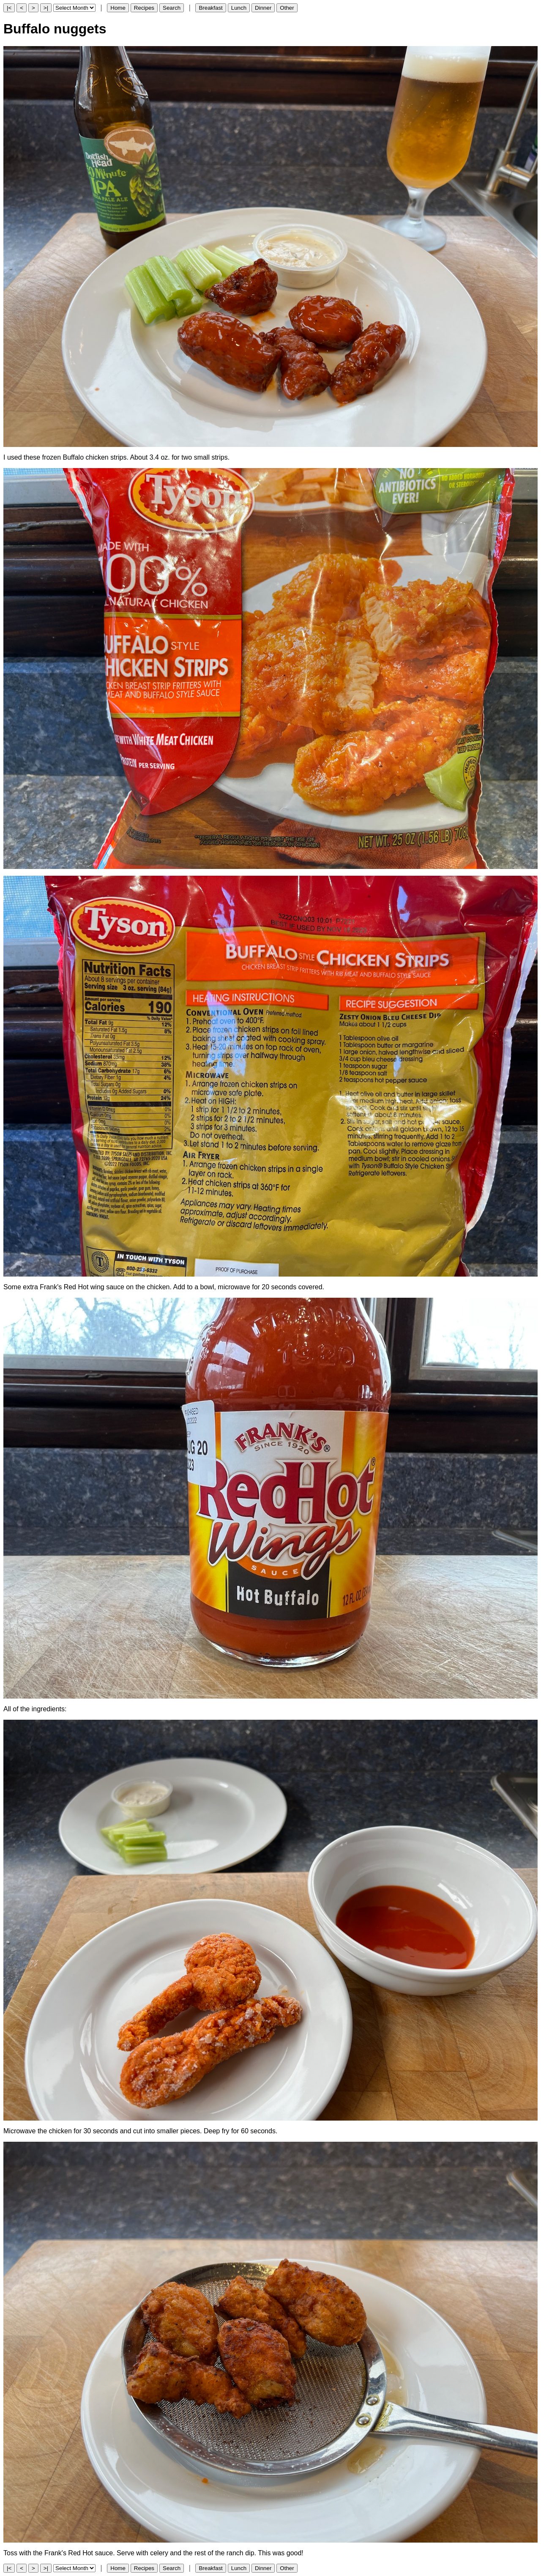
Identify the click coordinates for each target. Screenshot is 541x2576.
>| (46, 8)
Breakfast (210, 8)
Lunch (238, 8)
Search (171, 8)
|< (9, 8)
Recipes (144, 8)
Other (287, 8)
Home (118, 8)
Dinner (263, 8)
